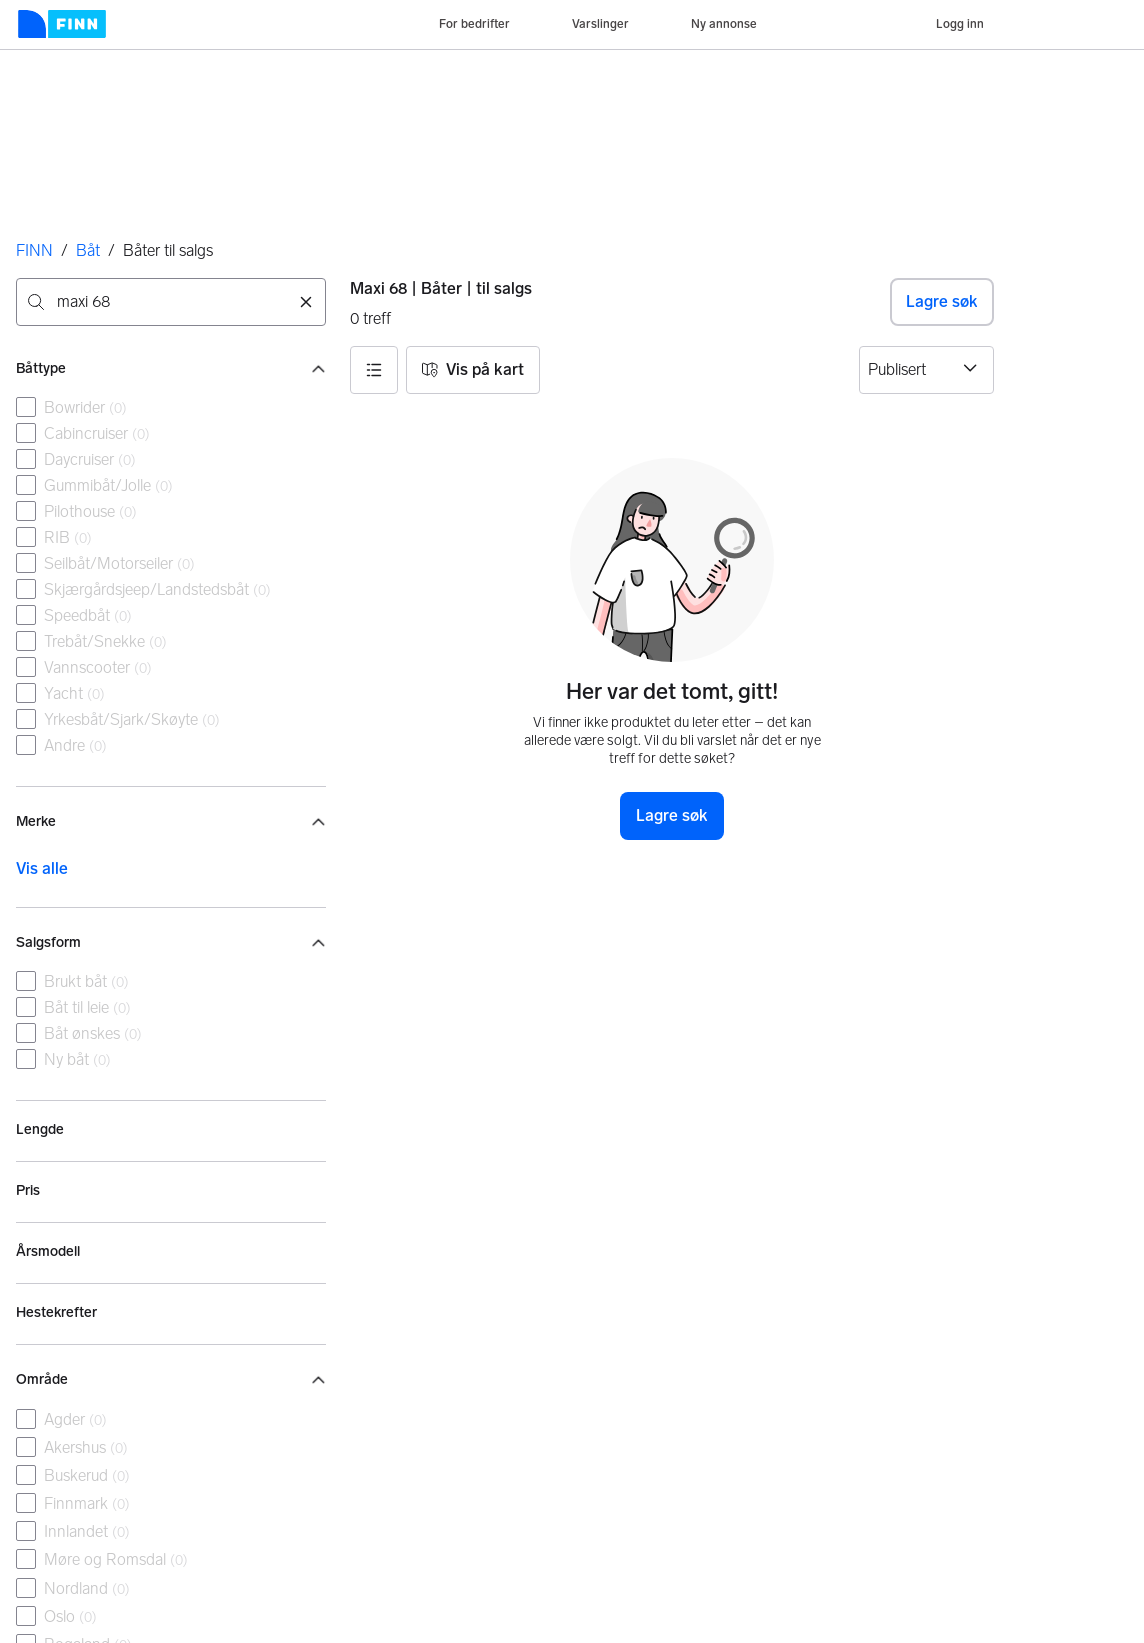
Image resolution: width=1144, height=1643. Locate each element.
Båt (88, 250)
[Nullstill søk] (306, 302)
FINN (34, 250)
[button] (374, 370)
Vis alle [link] (42, 868)
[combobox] (171, 302)
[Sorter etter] (926, 370)
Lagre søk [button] (942, 301)
